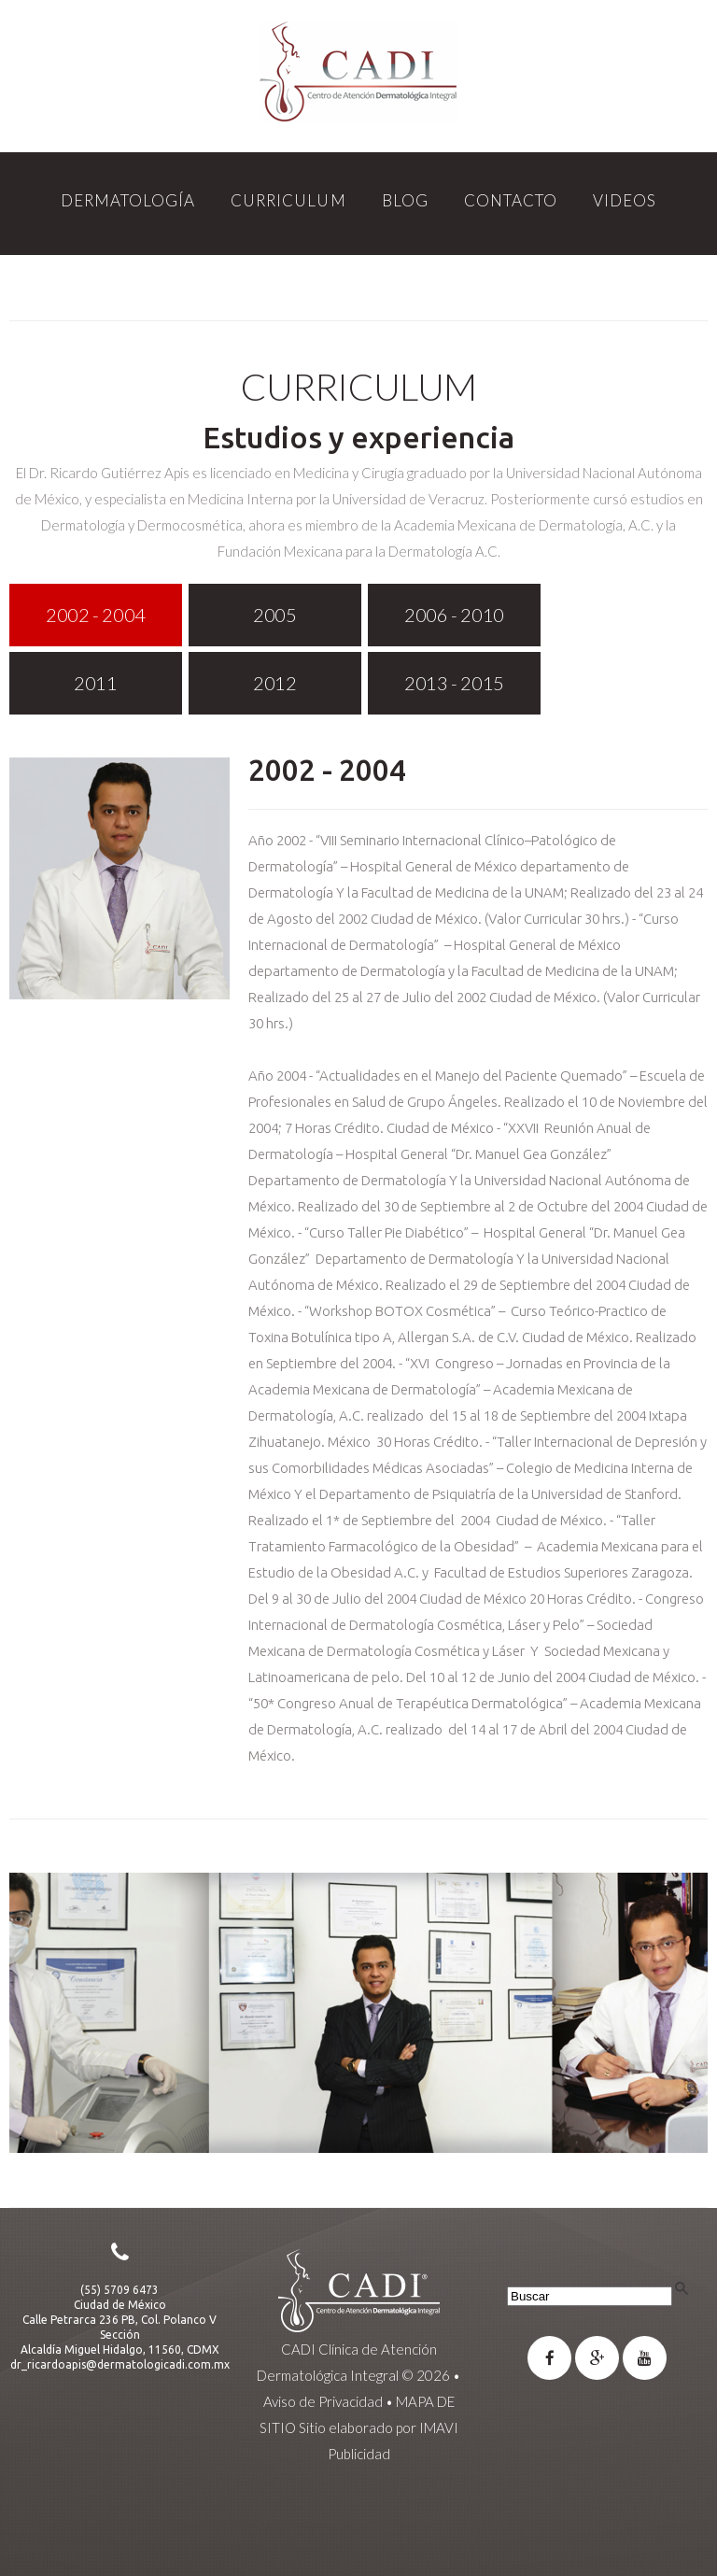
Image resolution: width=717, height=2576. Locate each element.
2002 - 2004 (327, 769)
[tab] (95, 615)
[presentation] (95, 615)
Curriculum (288, 200)
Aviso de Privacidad (323, 2401)
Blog (405, 200)
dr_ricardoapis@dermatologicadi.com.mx (120, 2364)
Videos (624, 200)
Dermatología (128, 200)
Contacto (510, 200)
